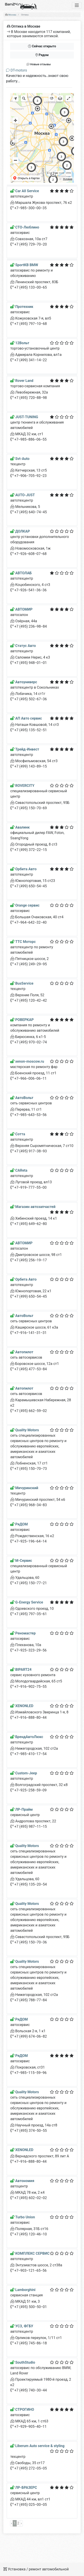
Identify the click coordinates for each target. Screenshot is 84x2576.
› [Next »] (21, 2523)
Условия (67, 179)
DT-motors (16, 70)
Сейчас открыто (42, 46)
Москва (12, 14)
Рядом (42, 55)
